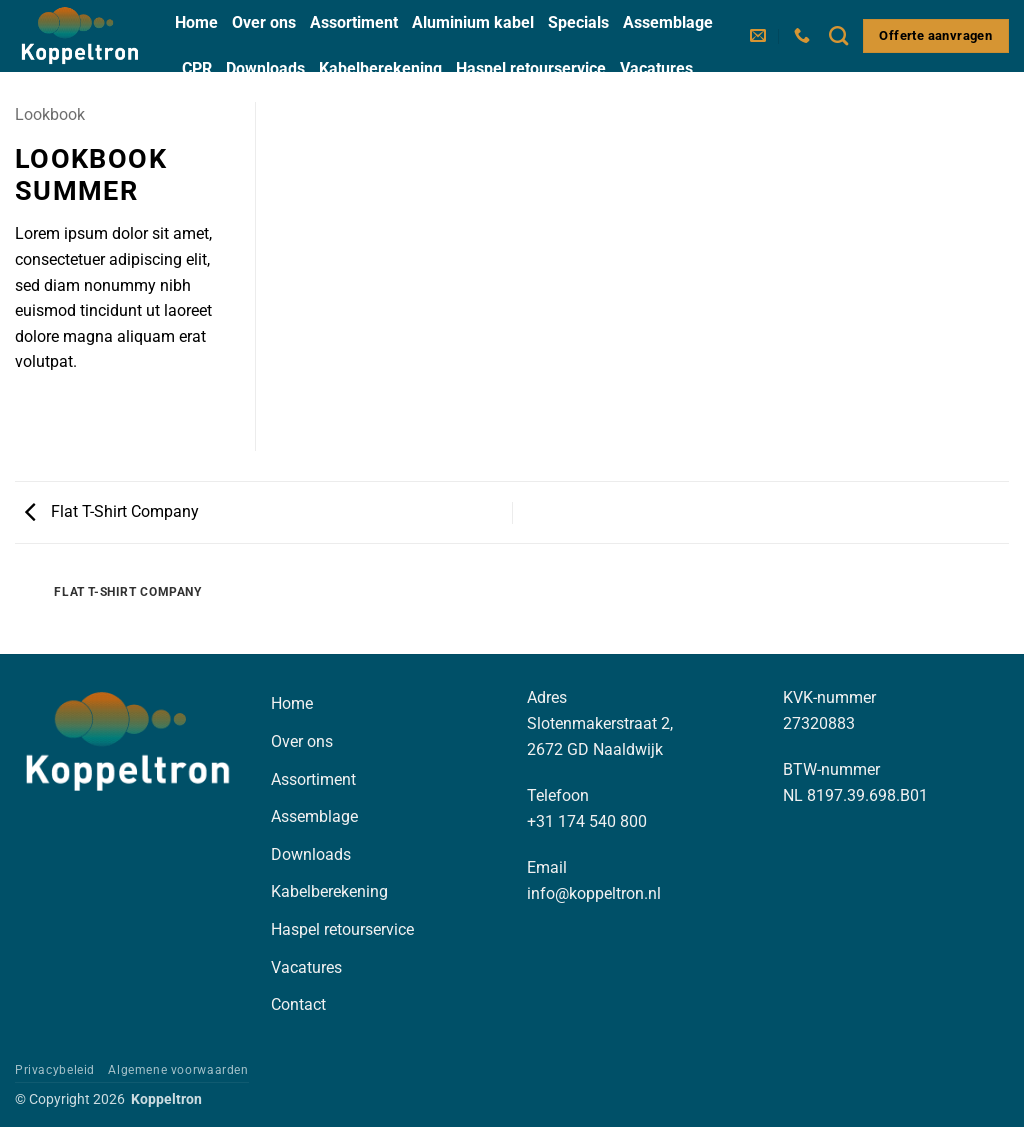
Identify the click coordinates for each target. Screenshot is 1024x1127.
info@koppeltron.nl (594, 893)
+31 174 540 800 (587, 821)
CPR (197, 68)
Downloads (265, 68)
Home (196, 22)
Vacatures (656, 68)
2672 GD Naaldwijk (595, 749)
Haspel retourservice (531, 68)
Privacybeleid (55, 1070)
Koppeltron (166, 1099)
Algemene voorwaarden (178, 1070)
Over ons (264, 22)
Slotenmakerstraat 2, (600, 723)
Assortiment (354, 22)
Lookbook (50, 114)
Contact (209, 113)
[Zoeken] (838, 35)
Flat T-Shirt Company (112, 511)
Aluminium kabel (473, 22)
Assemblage (668, 22)
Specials (578, 22)
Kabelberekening (380, 68)
